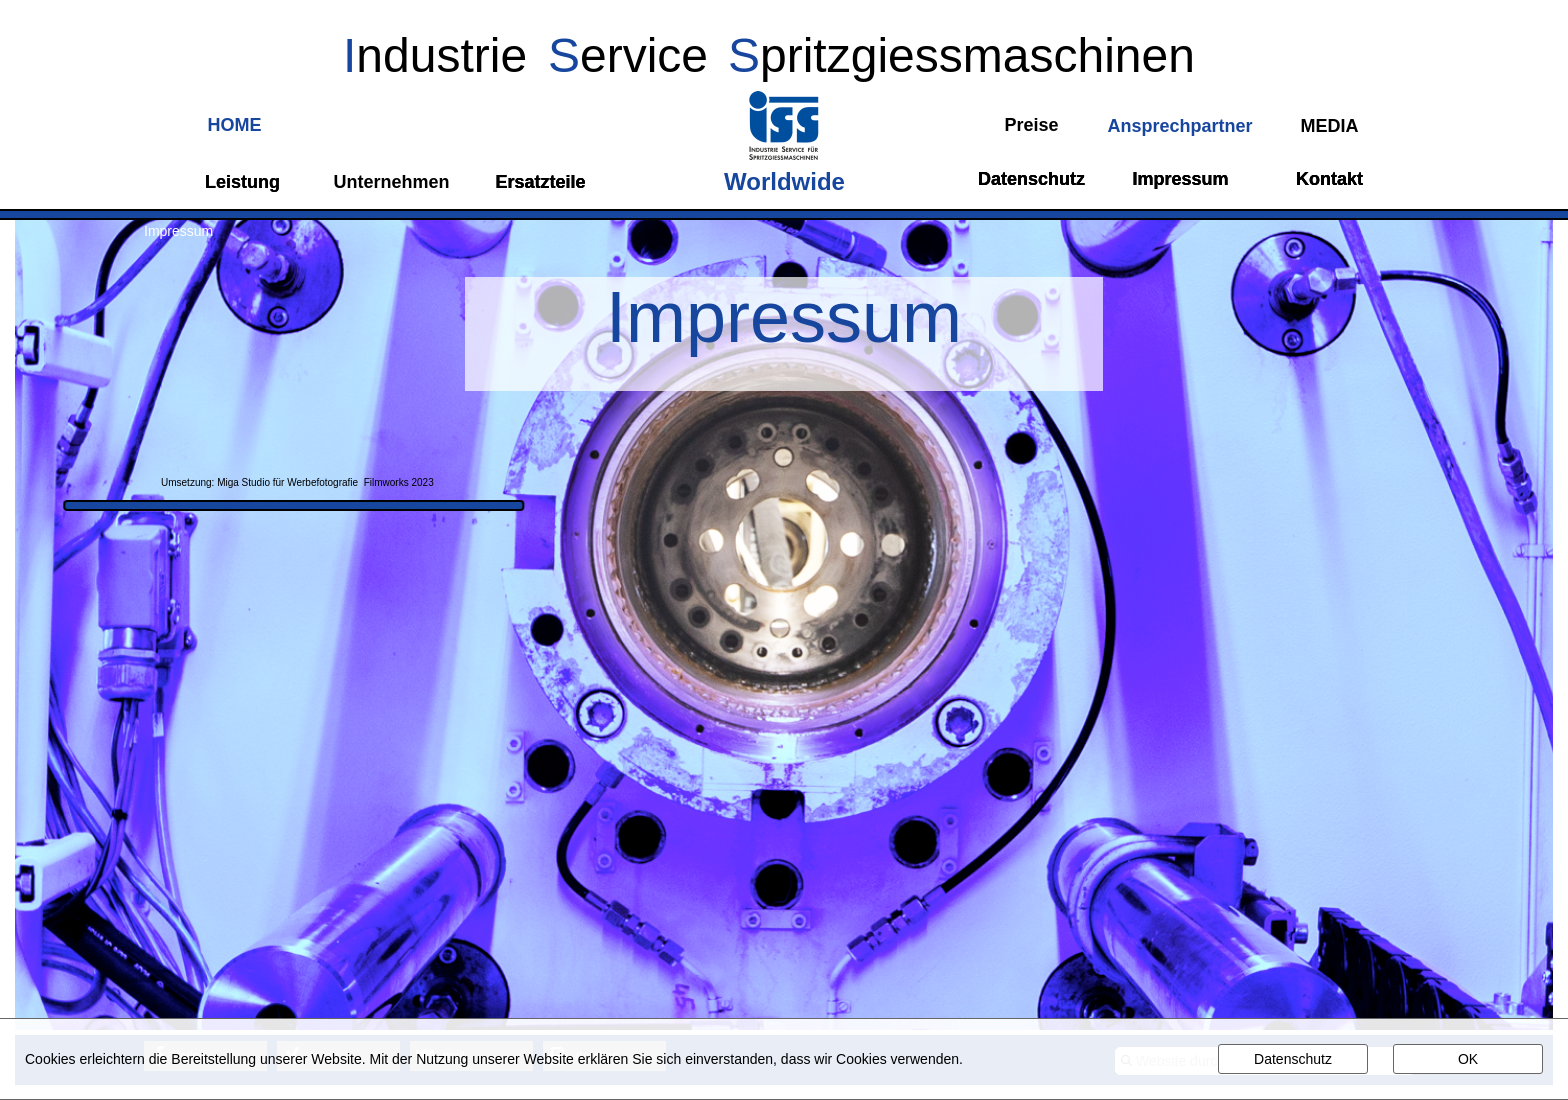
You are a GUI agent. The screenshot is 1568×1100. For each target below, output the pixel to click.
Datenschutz (1293, 1059)
